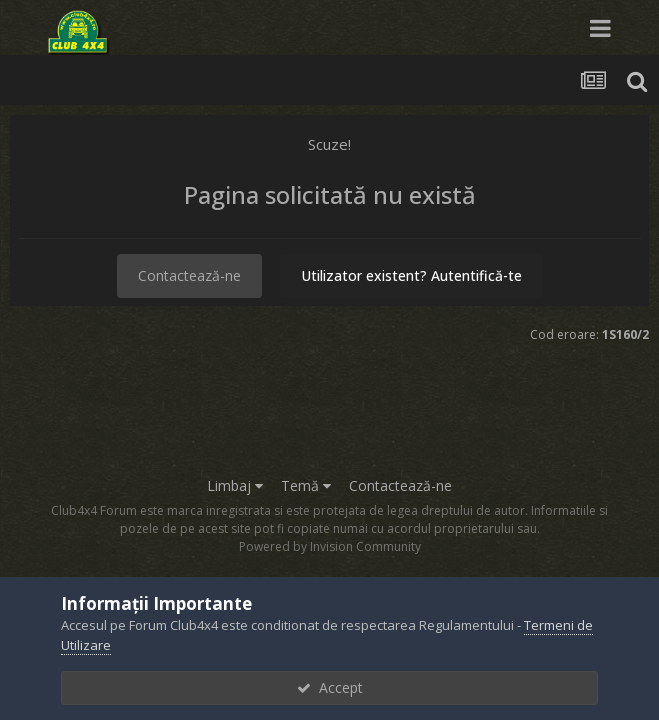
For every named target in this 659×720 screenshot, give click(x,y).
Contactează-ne (189, 275)
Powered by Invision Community (330, 546)
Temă (306, 485)
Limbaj (235, 485)
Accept (330, 687)
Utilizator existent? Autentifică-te (411, 275)
